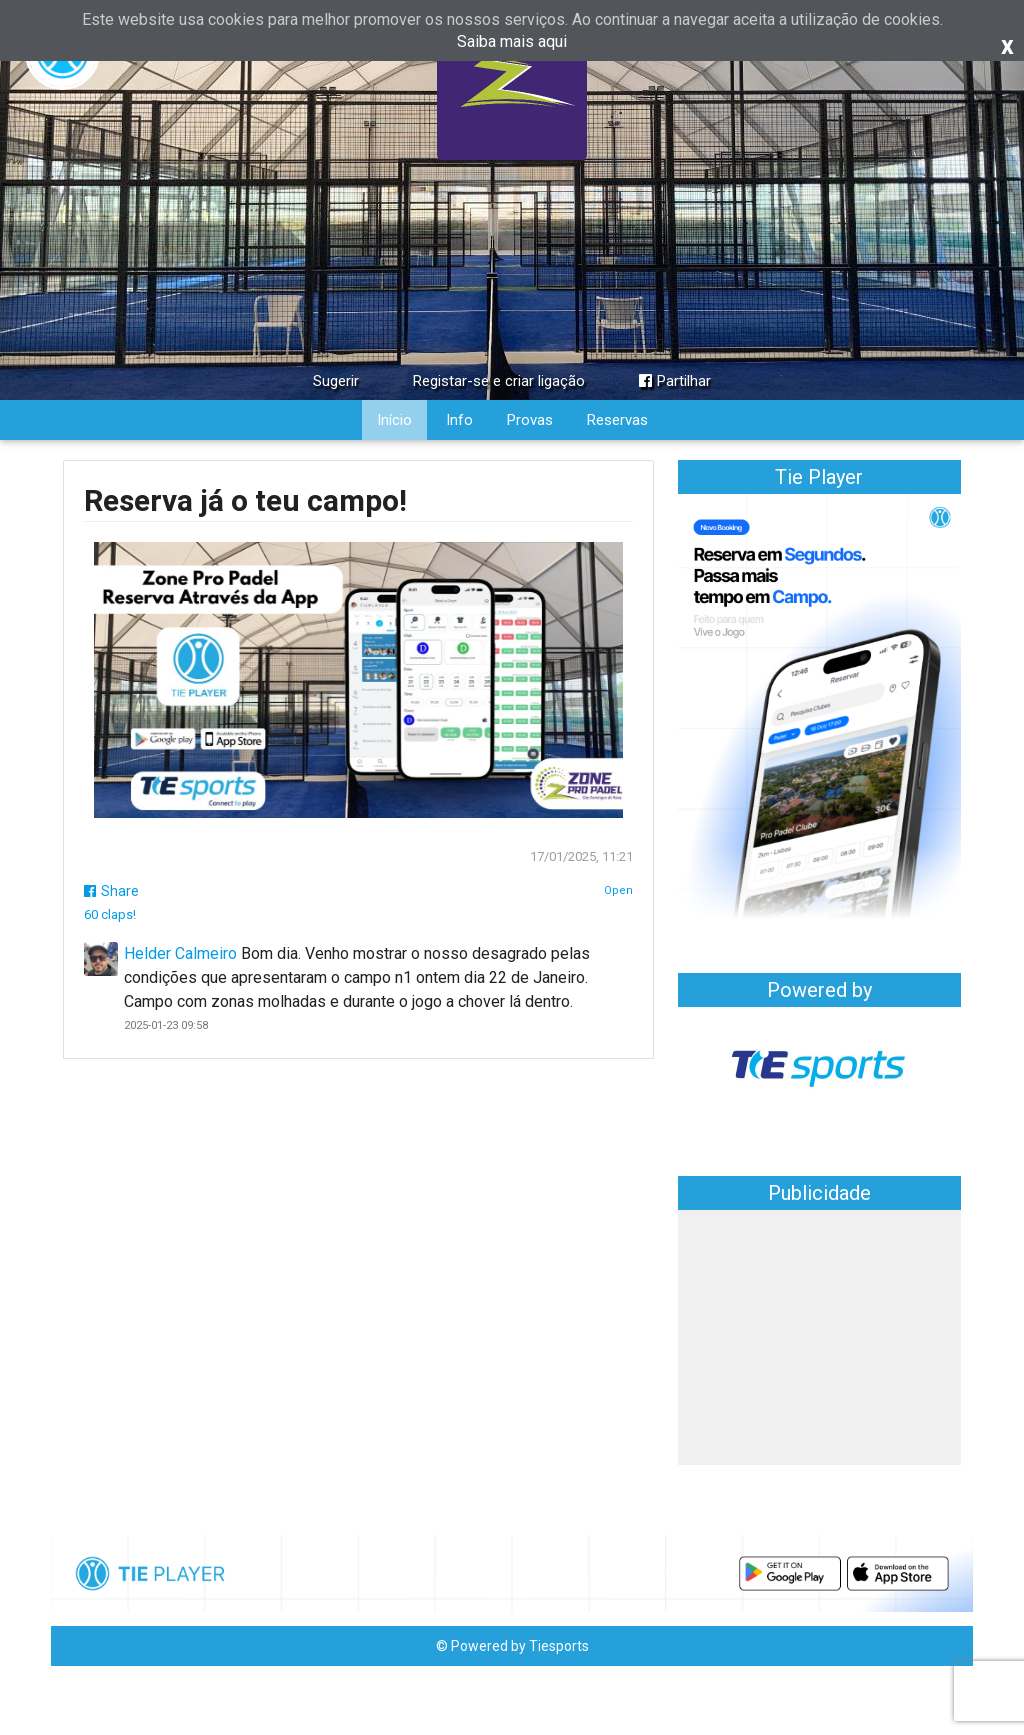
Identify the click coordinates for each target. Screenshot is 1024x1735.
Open (618, 890)
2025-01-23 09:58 (166, 1025)
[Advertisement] (819, 1340)
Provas (530, 420)
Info (459, 420)
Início (394, 420)
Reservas (617, 420)
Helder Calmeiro (180, 953)
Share (111, 891)
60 (110, 914)
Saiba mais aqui (512, 41)
